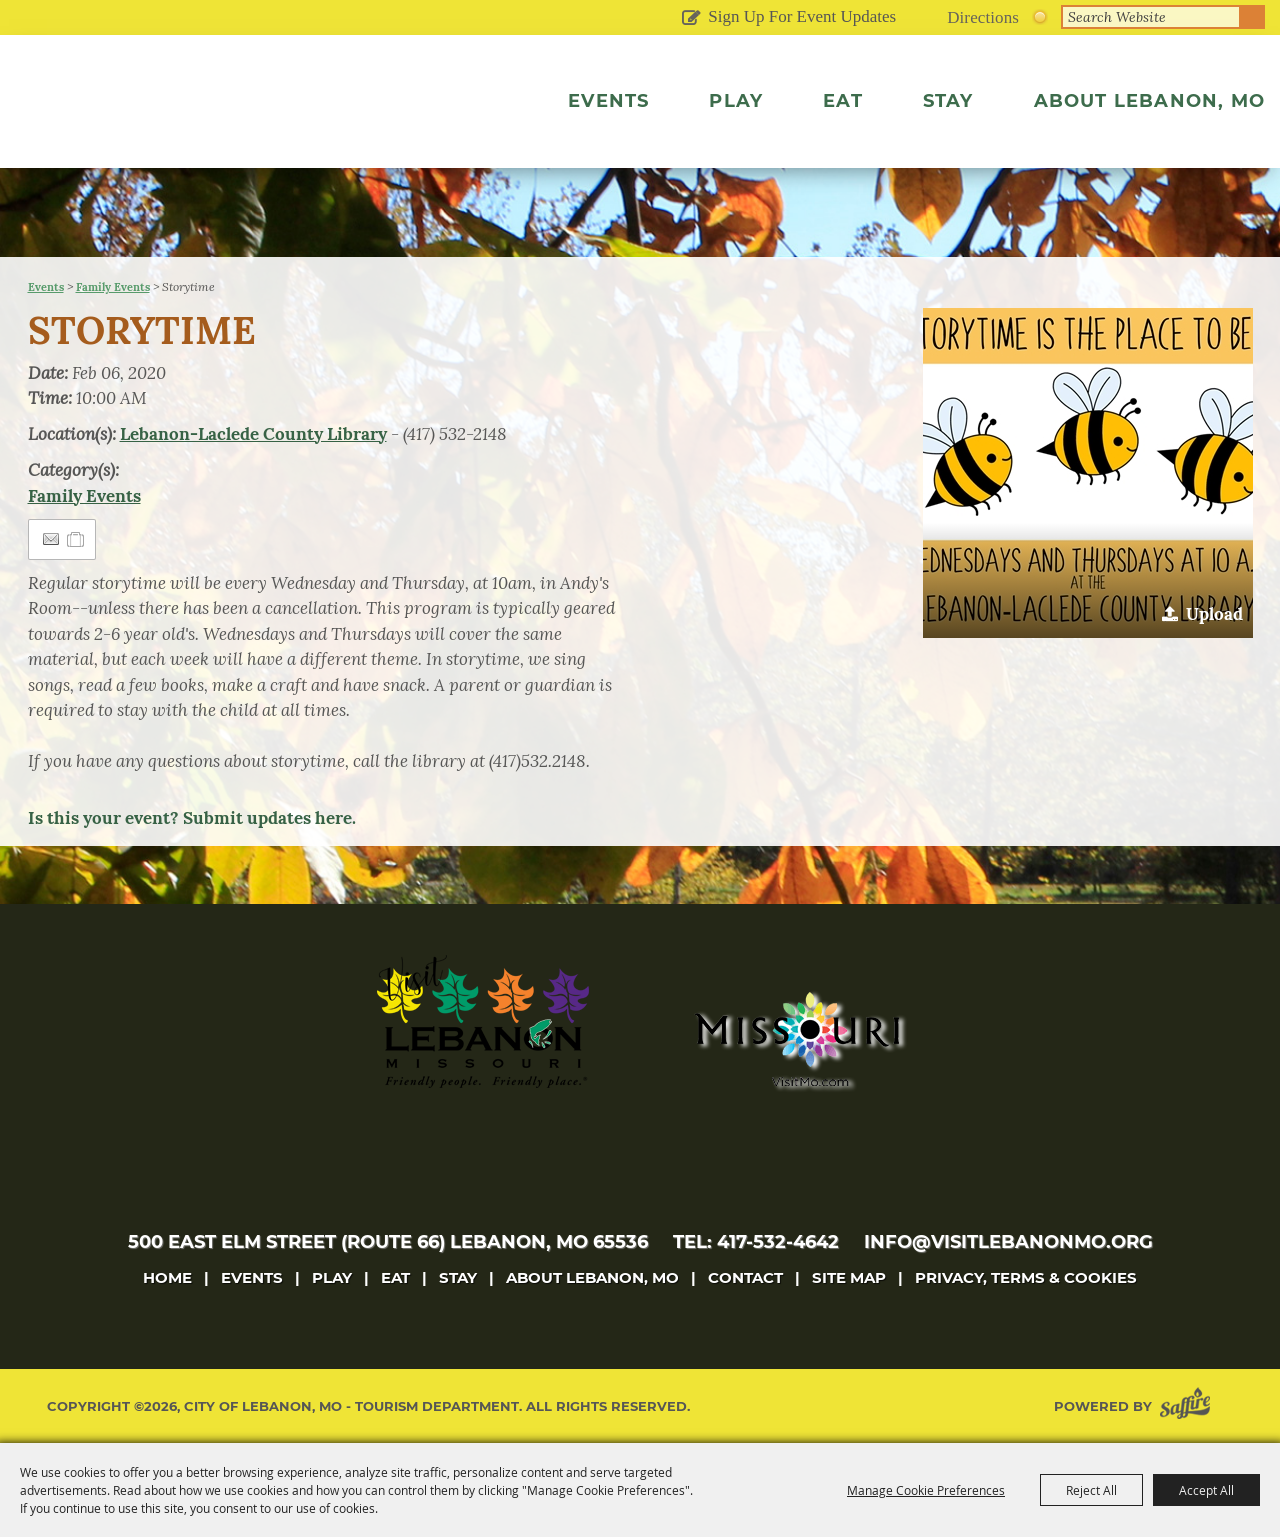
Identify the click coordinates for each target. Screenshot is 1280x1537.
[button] (1088, 473)
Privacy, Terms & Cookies (1026, 1277)
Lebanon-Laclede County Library (253, 434)
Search (1253, 17)
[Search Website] (1151, 17)
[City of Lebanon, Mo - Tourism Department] (187, 124)
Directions (983, 17)
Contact (745, 1277)
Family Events (113, 287)
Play (736, 101)
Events (608, 101)
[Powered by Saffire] (1189, 1406)
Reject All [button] (1091, 1490)
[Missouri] (796, 1039)
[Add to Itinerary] (76, 539)
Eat (843, 101)
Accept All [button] (1206, 1490)
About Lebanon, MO (1149, 101)
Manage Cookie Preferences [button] (926, 1490)
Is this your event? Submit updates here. (192, 818)
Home (167, 1277)
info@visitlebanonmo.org (1008, 1242)
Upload (1214, 614)
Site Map (849, 1277)
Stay (948, 101)
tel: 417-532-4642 (756, 1242)
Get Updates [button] (690, 19)
